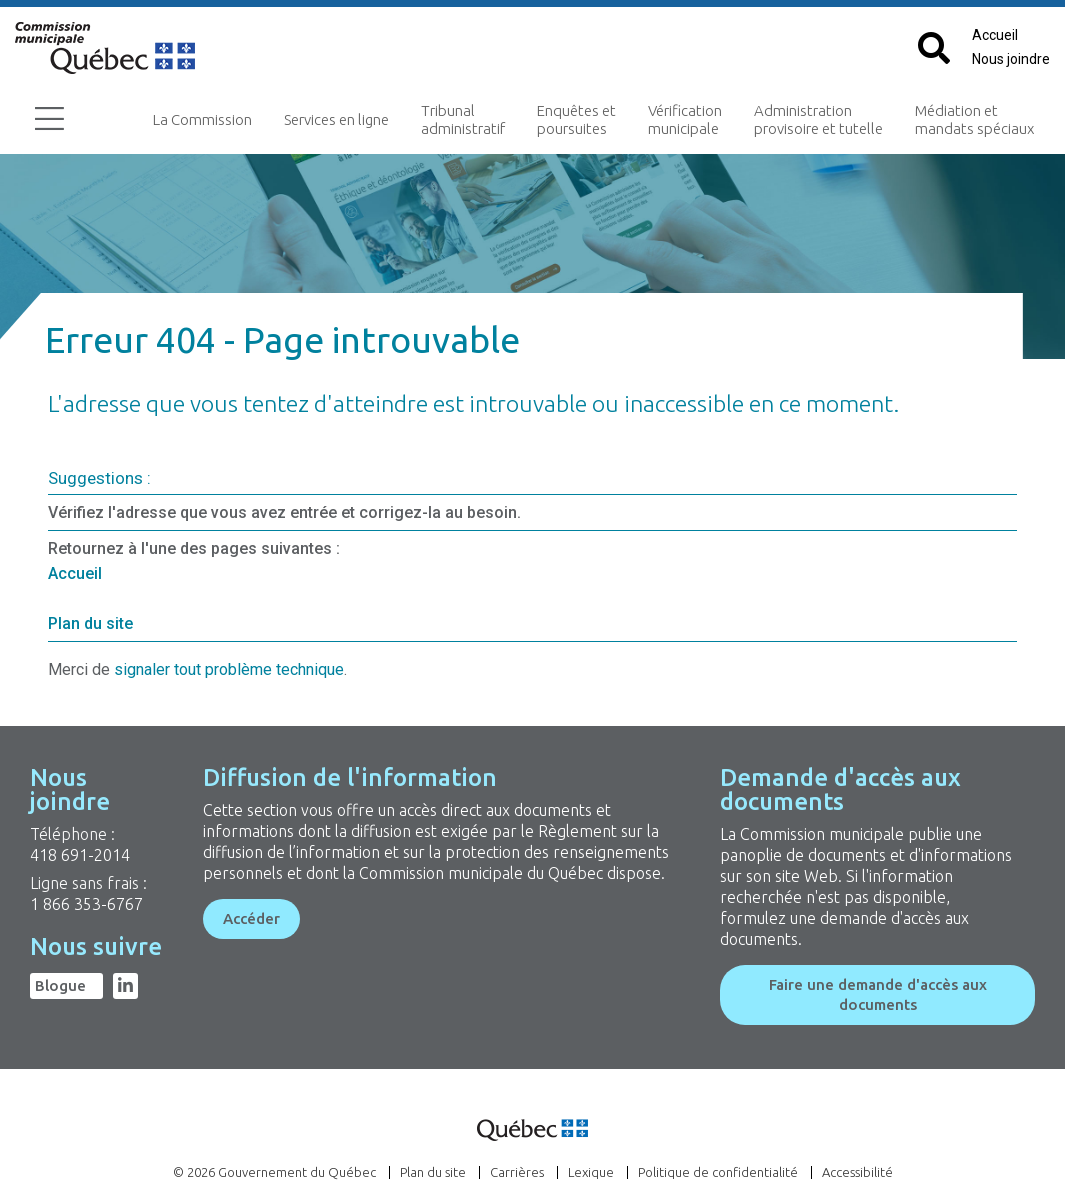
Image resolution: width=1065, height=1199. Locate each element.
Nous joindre (1011, 59)
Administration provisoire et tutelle (818, 119)
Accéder (251, 918)
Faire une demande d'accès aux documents (878, 994)
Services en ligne (336, 119)
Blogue (60, 985)
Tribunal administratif (463, 119)
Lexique (591, 1172)
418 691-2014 (80, 855)
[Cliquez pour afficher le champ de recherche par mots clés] (934, 49)
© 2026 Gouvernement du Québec (274, 1172)
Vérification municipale (685, 119)
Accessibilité (857, 1172)
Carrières (517, 1172)
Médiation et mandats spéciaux (974, 119)
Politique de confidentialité (718, 1172)
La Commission (202, 119)
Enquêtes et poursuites (576, 119)
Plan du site (90, 623)
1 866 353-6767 (86, 904)
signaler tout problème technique (229, 669)
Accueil (995, 35)
